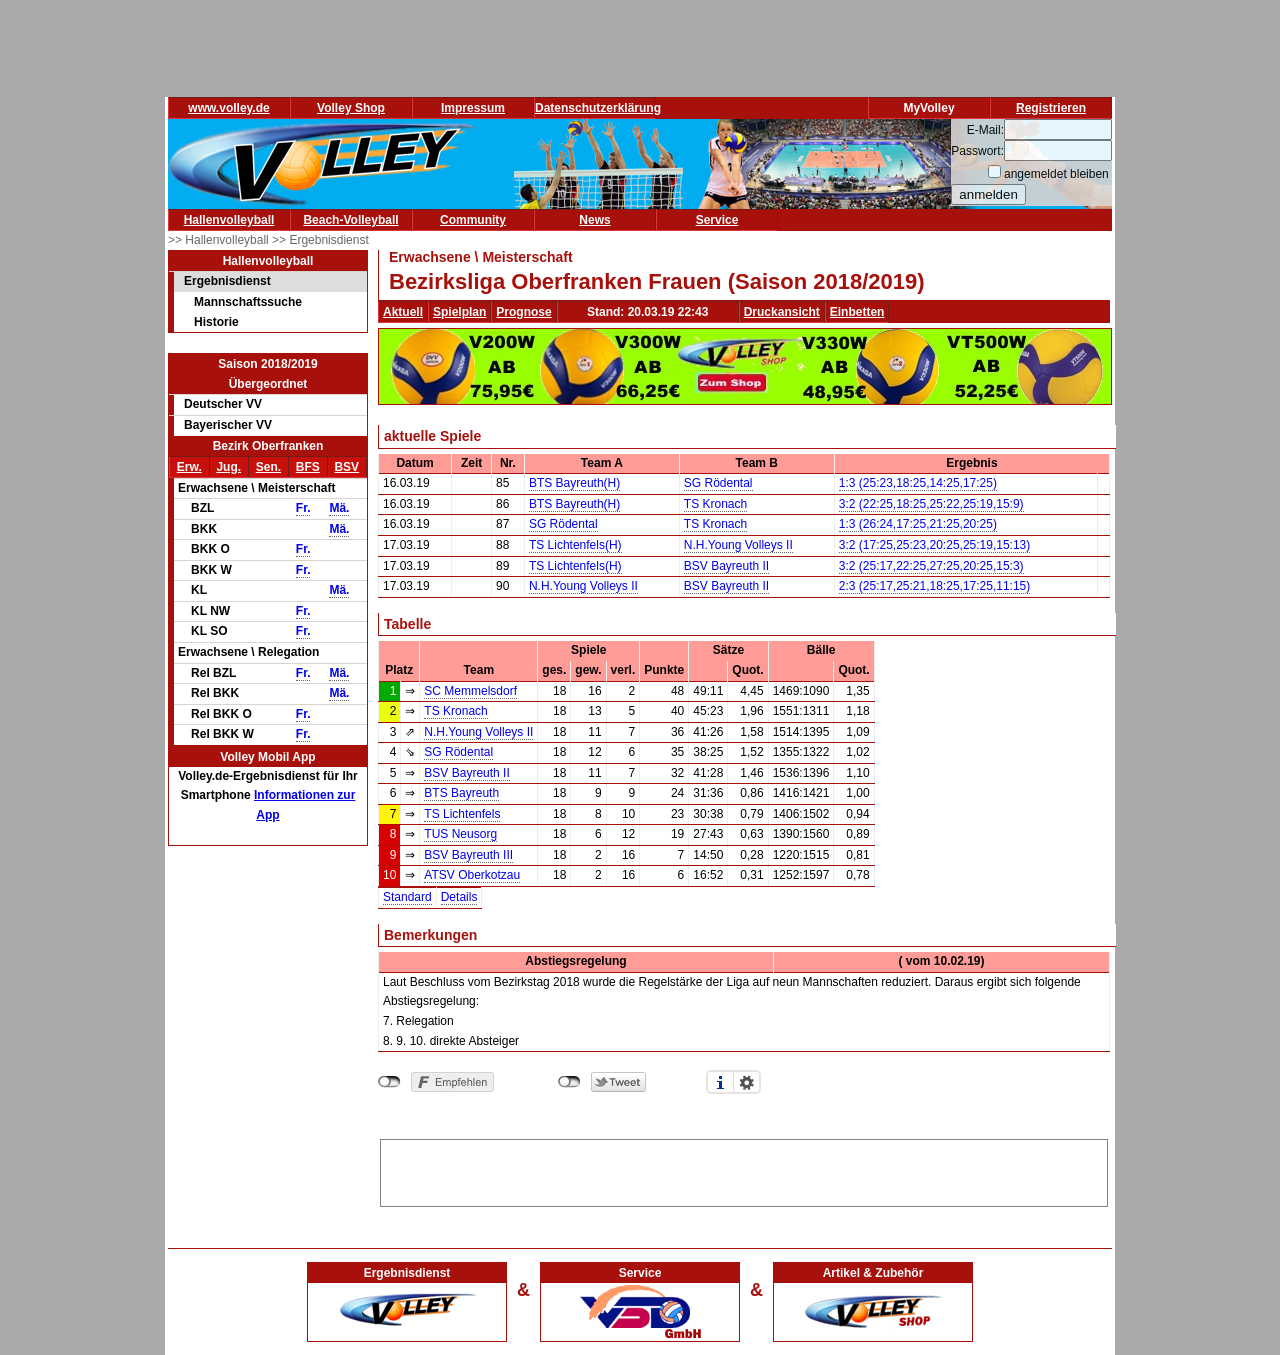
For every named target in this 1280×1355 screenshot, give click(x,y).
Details (459, 897)
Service (717, 220)
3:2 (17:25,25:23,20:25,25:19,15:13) (935, 545)
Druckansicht (782, 312)
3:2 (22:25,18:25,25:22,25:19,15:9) (931, 504)
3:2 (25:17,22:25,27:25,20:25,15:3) (931, 566)
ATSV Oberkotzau (472, 875)
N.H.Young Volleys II (738, 545)
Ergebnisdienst (227, 281)
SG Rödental (718, 483)
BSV (346, 467)
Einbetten (857, 312)
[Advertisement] (744, 1170)
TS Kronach (715, 504)
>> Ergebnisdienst (320, 240)
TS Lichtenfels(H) (575, 545)
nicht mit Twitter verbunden (569, 1082)
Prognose (523, 312)
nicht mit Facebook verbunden (389, 1082)
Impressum (473, 108)
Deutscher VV (223, 404)
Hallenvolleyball (229, 220)
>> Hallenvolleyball (220, 240)
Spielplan (459, 312)
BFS (308, 467)
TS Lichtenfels (462, 814)
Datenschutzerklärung (598, 108)
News (594, 220)
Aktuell (403, 312)
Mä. (339, 508)
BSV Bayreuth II (726, 566)
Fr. (303, 508)
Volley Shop (351, 108)
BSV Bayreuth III (468, 855)
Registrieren (1051, 108)
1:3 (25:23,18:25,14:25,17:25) (918, 483)
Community (473, 220)
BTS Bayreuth (461, 793)
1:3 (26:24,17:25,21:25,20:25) (918, 524)
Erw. (189, 467)
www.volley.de (228, 108)
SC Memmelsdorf (470, 691)
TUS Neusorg (460, 834)
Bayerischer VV (228, 425)
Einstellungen (747, 1082)
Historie (216, 322)
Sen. (268, 467)
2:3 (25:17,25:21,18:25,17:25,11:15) (935, 586)
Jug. (228, 467)
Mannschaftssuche (248, 302)
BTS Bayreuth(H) (574, 483)
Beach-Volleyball (350, 220)
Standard (407, 897)
